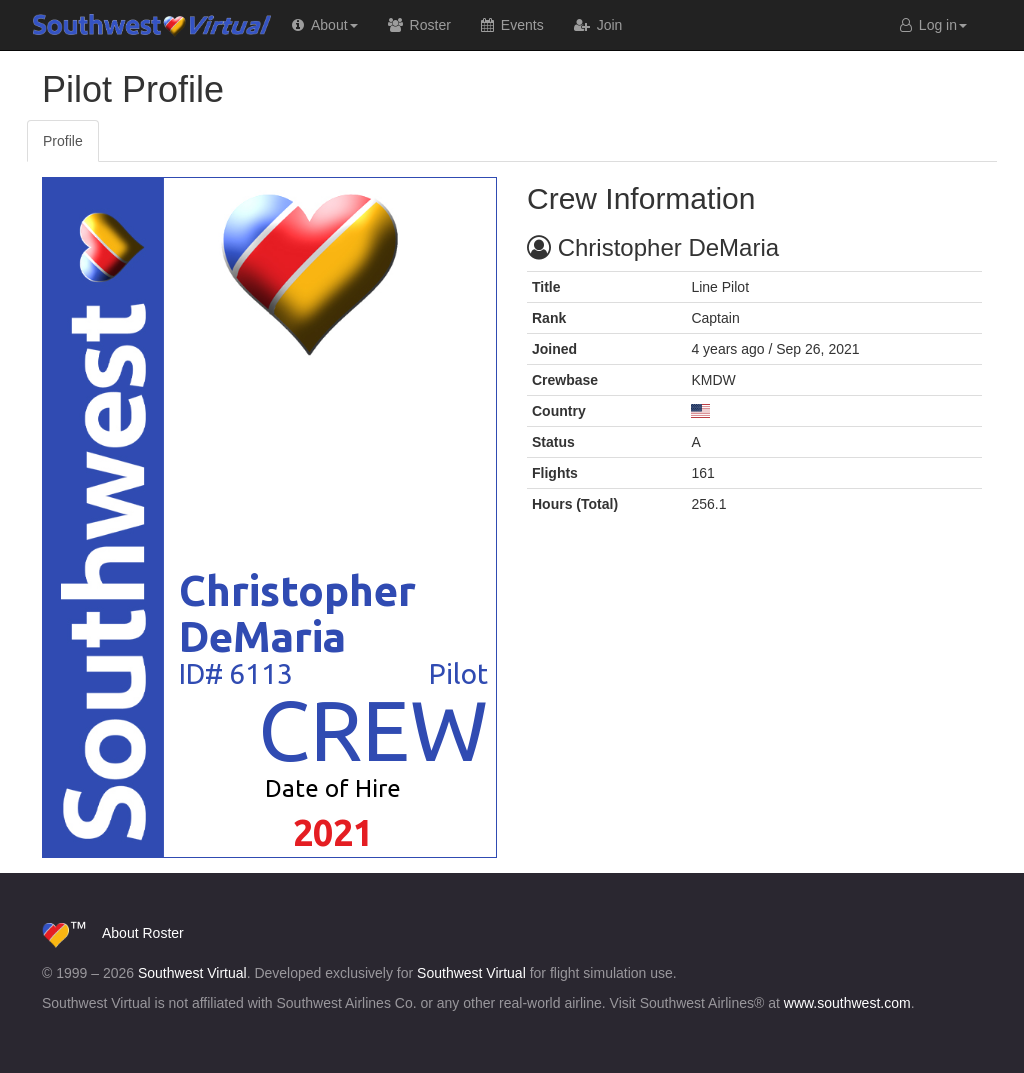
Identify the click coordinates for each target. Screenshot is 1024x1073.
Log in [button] (933, 25)
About (120, 933)
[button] (325, 25)
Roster (162, 933)
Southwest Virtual (112, 25)
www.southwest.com (847, 1003)
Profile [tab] (63, 141)
